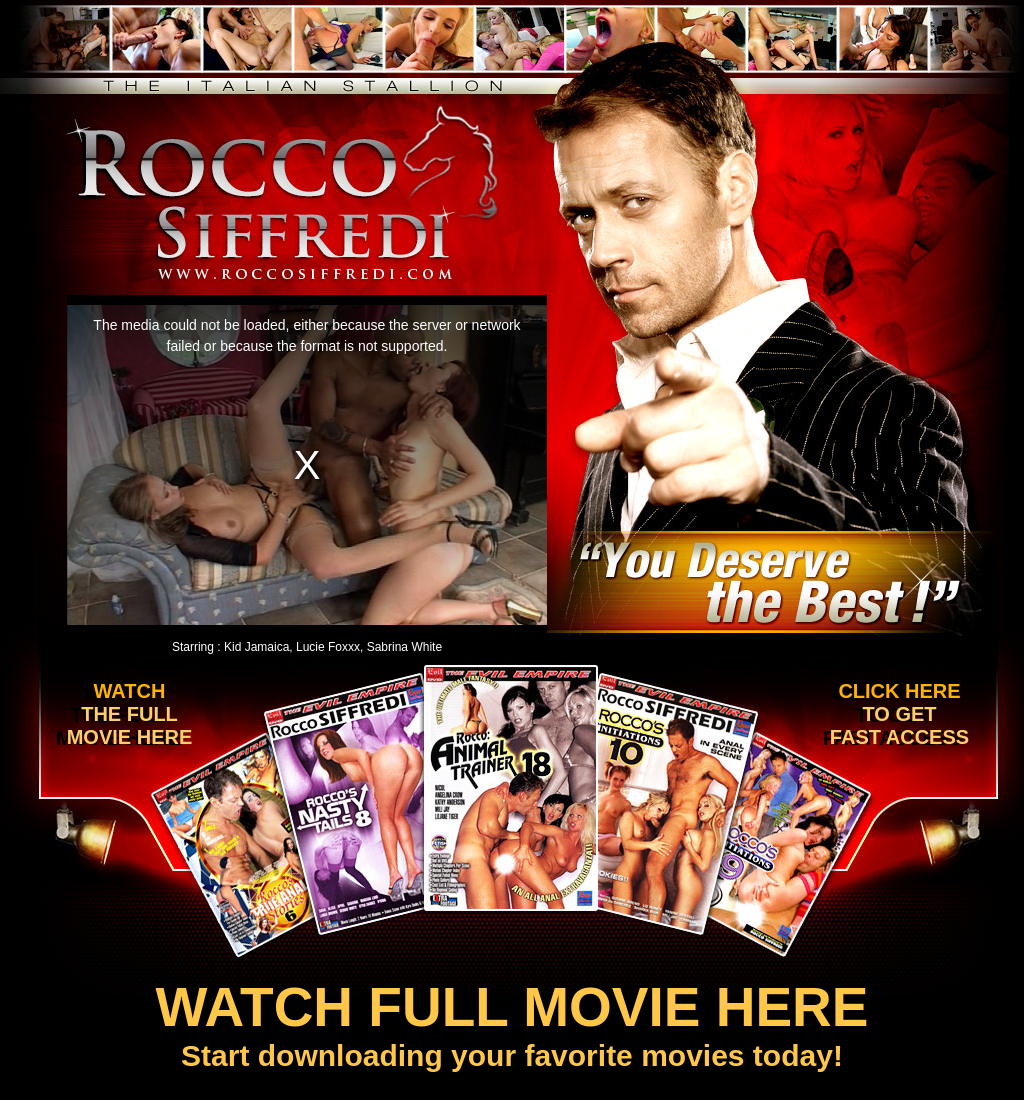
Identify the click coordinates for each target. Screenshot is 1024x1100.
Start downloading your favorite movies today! (512, 1023)
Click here (896, 714)
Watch (124, 714)
